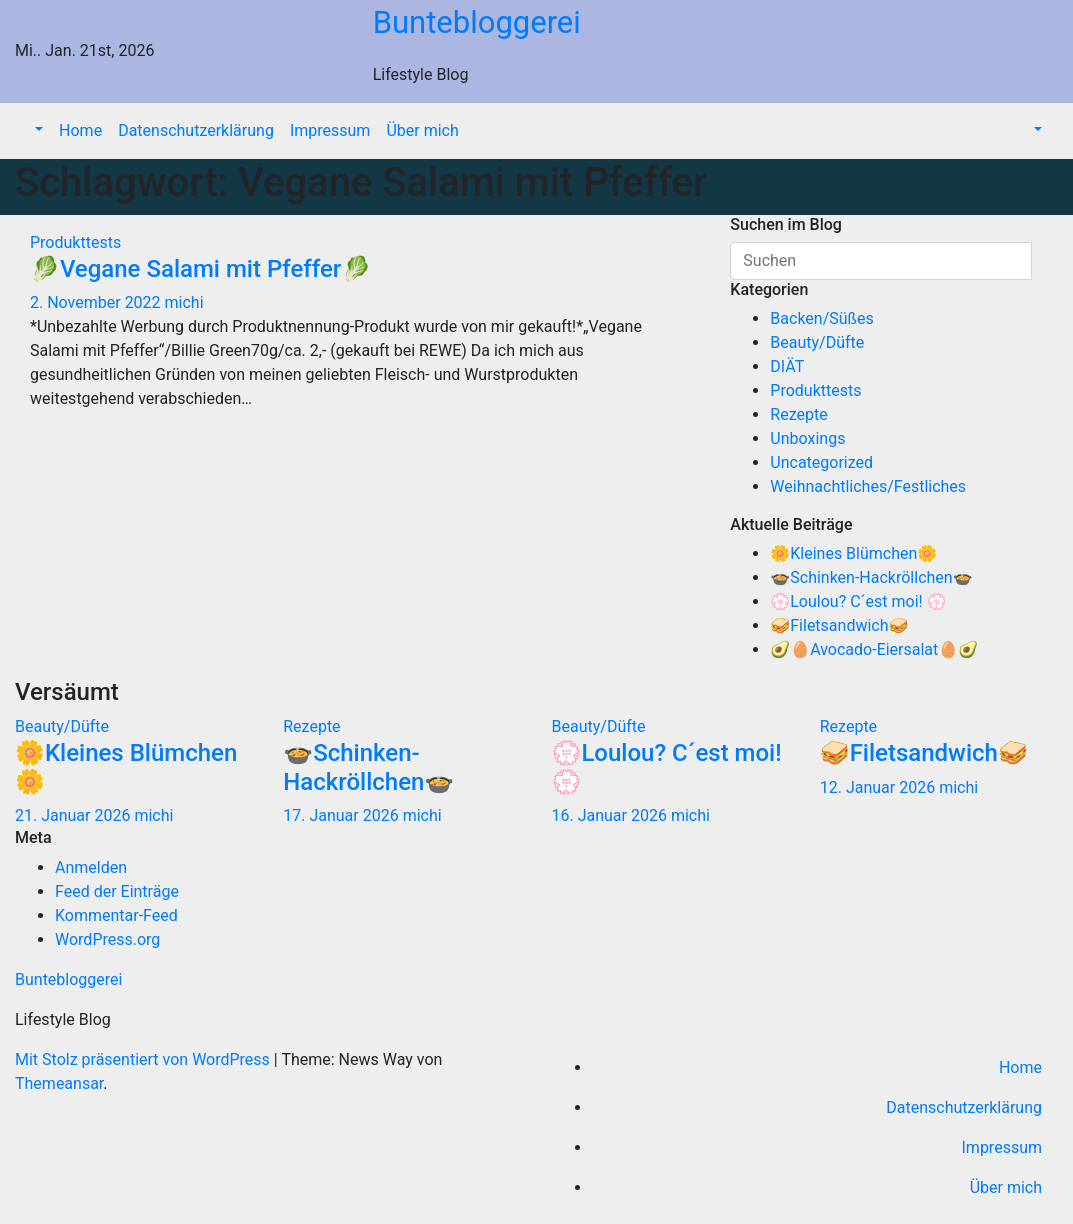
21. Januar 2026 (74, 815)
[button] (37, 130)
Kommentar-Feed (116, 915)
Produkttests (75, 242)
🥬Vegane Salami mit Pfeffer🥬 (200, 269)
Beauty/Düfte (817, 342)
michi (184, 302)
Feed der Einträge (117, 891)
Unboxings (807, 438)
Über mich (422, 130)
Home (80, 130)
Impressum (330, 130)
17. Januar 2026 (342, 815)
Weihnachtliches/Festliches (868, 486)
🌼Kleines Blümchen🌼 (853, 553)
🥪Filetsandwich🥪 (839, 625)
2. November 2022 (97, 302)
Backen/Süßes (822, 318)
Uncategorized (821, 462)
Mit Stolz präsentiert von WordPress (144, 1059)
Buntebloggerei (477, 22)
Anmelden (91, 867)
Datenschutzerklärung (196, 130)
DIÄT (787, 366)
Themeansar (59, 1083)
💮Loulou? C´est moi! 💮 (858, 601)
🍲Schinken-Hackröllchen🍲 (871, 577)
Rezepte (798, 414)
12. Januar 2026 (879, 787)
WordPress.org (107, 939)
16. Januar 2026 (611, 815)
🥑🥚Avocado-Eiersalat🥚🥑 (874, 649)
